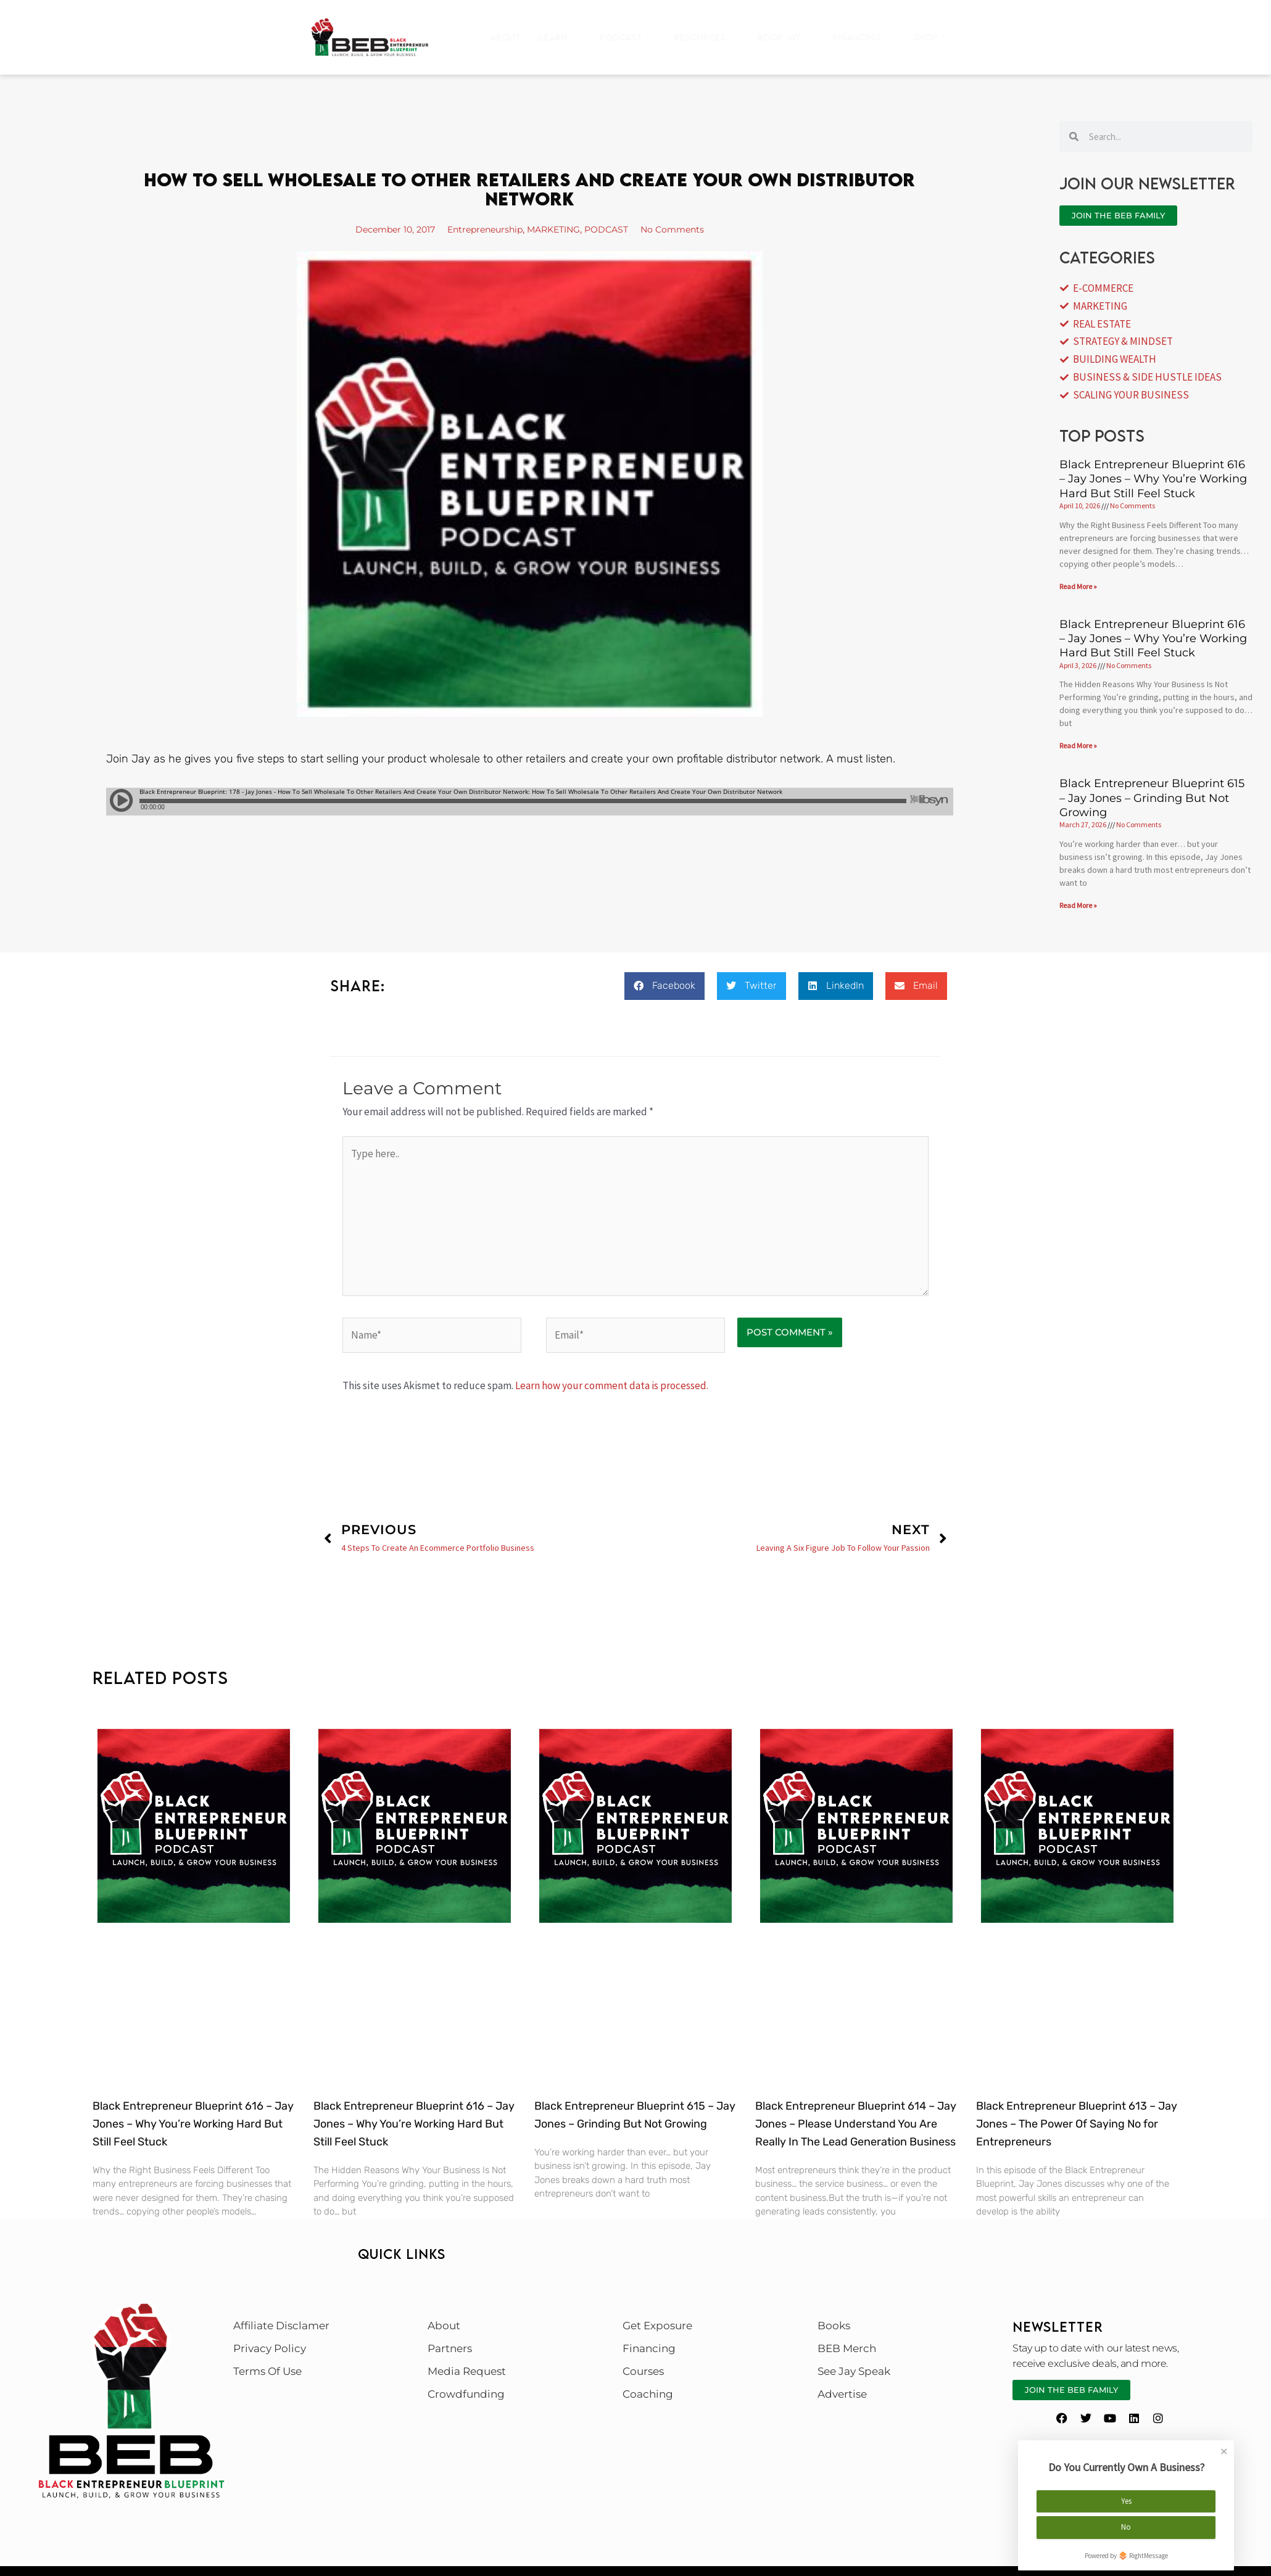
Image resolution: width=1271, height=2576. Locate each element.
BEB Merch (847, 2348)
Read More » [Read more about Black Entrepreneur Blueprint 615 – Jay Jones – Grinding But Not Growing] (1078, 905)
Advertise (842, 2394)
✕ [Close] (1224, 2445)
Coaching (648, 2394)
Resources (704, 38)
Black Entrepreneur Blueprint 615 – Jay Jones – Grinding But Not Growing (1151, 798)
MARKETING (559, 229)
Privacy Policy (269, 2348)
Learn (558, 38)
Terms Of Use (267, 2371)
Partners (450, 2348)
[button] (664, 986)
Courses (643, 2371)
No (1126, 2521)
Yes (1126, 2495)
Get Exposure (657, 2325)
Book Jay (784, 38)
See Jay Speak (854, 2371)
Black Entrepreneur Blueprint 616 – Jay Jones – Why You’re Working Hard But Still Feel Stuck (1153, 479)
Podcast (626, 38)
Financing (862, 38)
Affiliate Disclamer (281, 2325)
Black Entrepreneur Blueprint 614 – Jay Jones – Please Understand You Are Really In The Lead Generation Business (855, 2124)
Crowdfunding (466, 2394)
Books (834, 2325)
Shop (931, 38)
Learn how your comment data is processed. (611, 1385)
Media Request (467, 2371)
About (505, 37)
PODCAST (618, 229)
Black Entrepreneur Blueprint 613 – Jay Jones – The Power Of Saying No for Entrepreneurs (1076, 2124)
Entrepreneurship (480, 229)
